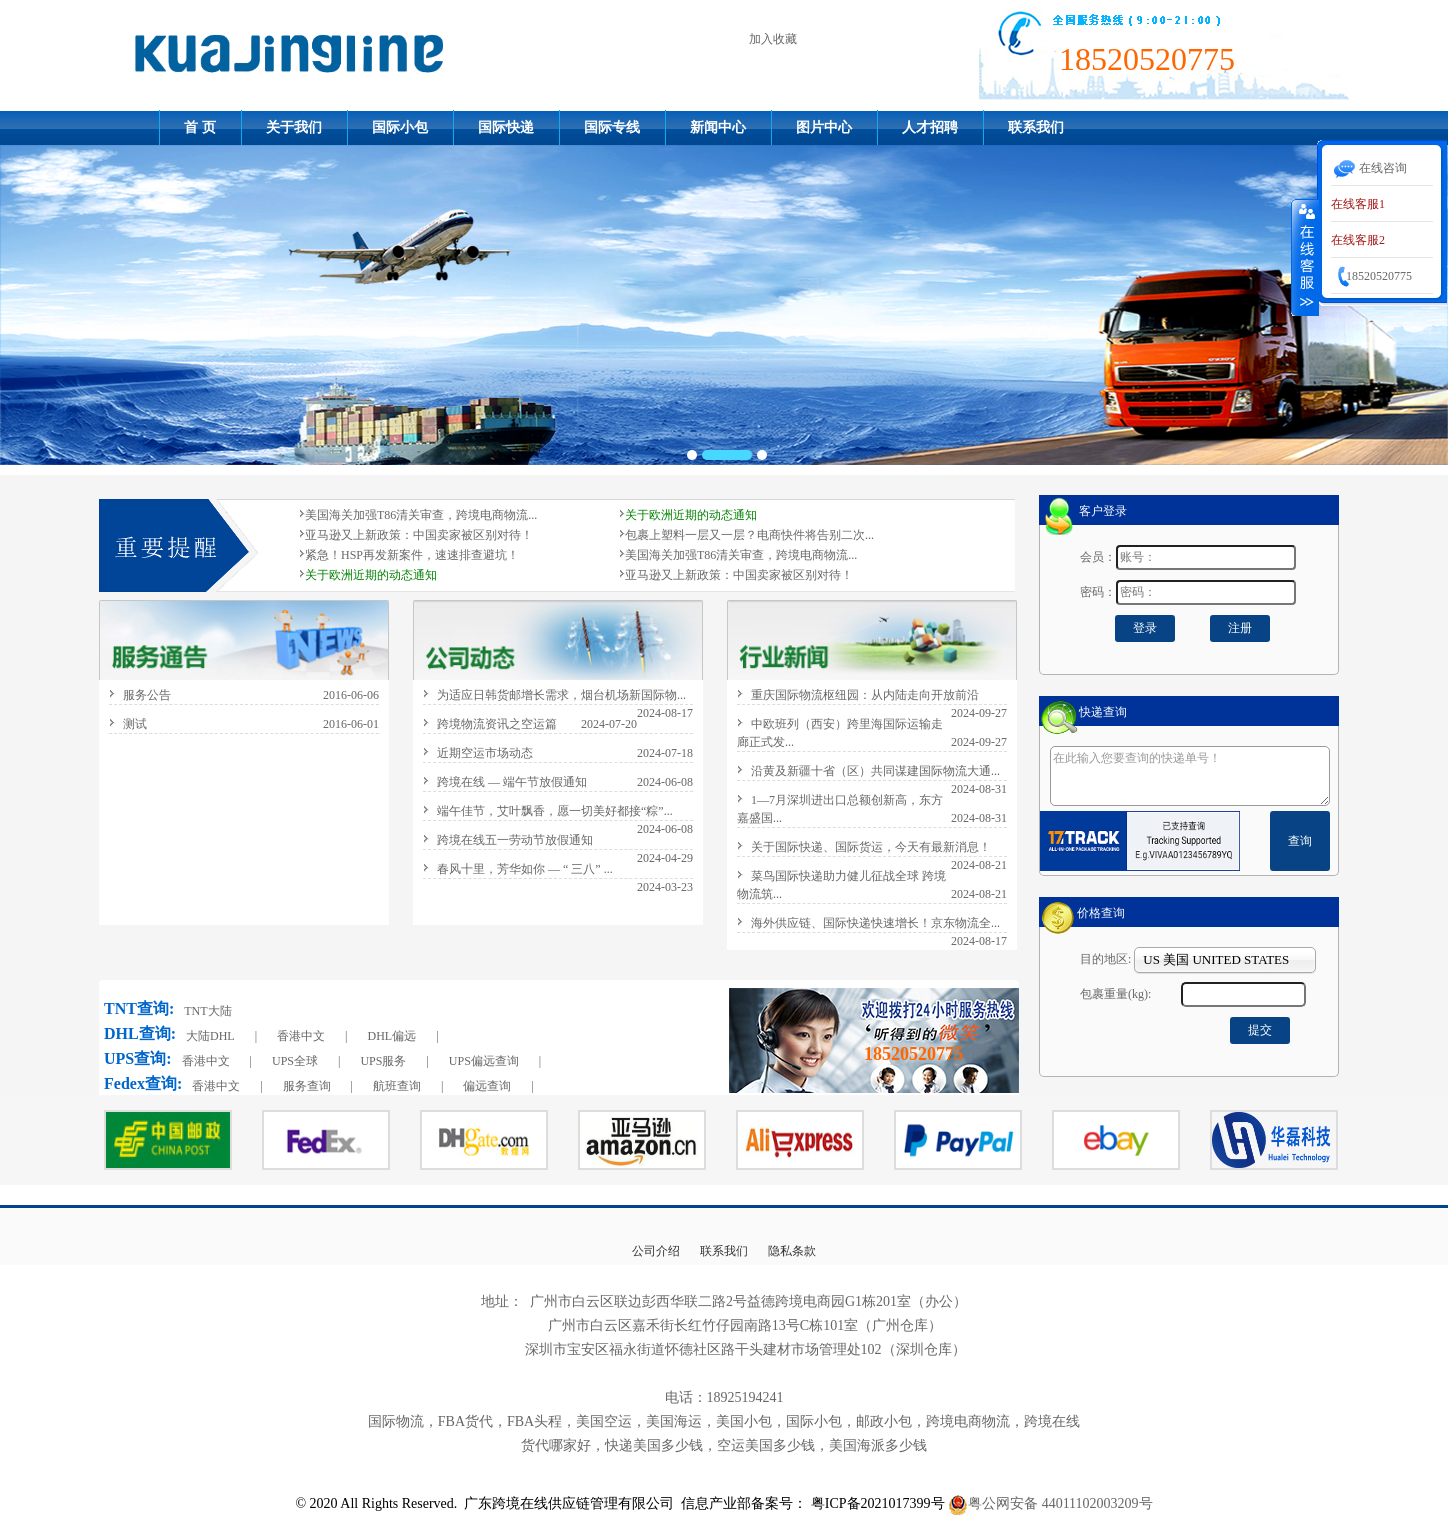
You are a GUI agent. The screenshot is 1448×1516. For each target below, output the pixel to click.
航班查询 (397, 1086)
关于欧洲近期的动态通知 (691, 515)
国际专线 (612, 127)
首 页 (200, 127)
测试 (135, 724)
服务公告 (147, 695)
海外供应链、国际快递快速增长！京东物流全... (875, 923)
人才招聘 (930, 127)
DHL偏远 (391, 1036)
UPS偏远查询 (484, 1061)
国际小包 (400, 127)
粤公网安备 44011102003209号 (1060, 1503)
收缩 (1305, 257)
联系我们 (1036, 127)
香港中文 (301, 1036)
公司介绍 (656, 1251)
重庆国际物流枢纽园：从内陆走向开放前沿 (865, 695)
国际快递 (506, 127)
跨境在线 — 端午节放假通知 (512, 782)
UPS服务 (383, 1061)
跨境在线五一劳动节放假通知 (515, 840)
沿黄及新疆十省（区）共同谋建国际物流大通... (875, 771)
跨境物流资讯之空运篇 (497, 724)
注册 (1240, 628)
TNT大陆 (207, 1011)
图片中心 (824, 127)
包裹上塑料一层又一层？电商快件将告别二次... (749, 535)
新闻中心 (718, 127)
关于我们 (294, 127)
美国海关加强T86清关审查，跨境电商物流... (421, 515)
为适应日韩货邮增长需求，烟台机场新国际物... (561, 695)
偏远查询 (487, 1086)
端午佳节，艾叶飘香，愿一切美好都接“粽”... (555, 811)
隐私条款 (792, 1251)
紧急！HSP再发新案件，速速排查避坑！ (412, 555)
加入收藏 (773, 39)
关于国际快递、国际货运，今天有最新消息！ (871, 847)
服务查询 (307, 1086)
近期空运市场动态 (485, 753)
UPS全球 (295, 1061)
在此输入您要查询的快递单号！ (1190, 776)
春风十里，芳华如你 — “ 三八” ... (525, 869)
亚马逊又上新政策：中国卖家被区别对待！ (419, 535)
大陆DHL (210, 1036)
